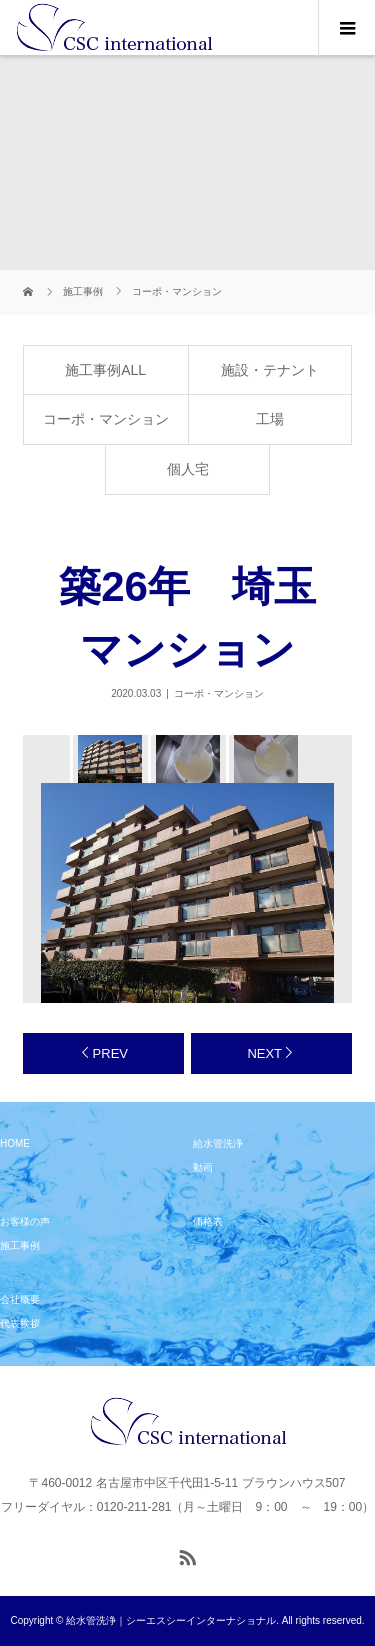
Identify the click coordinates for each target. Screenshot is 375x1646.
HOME (15, 1143)
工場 (270, 419)
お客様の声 (25, 1221)
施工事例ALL (105, 370)
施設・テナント (270, 370)
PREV (110, 1053)
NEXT (264, 1053)
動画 (203, 1167)
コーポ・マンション (106, 419)
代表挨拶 (20, 1323)
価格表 (208, 1221)
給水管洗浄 (218, 1143)
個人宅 (188, 469)
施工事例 (20, 1245)
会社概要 (20, 1299)
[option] (109, 759)
